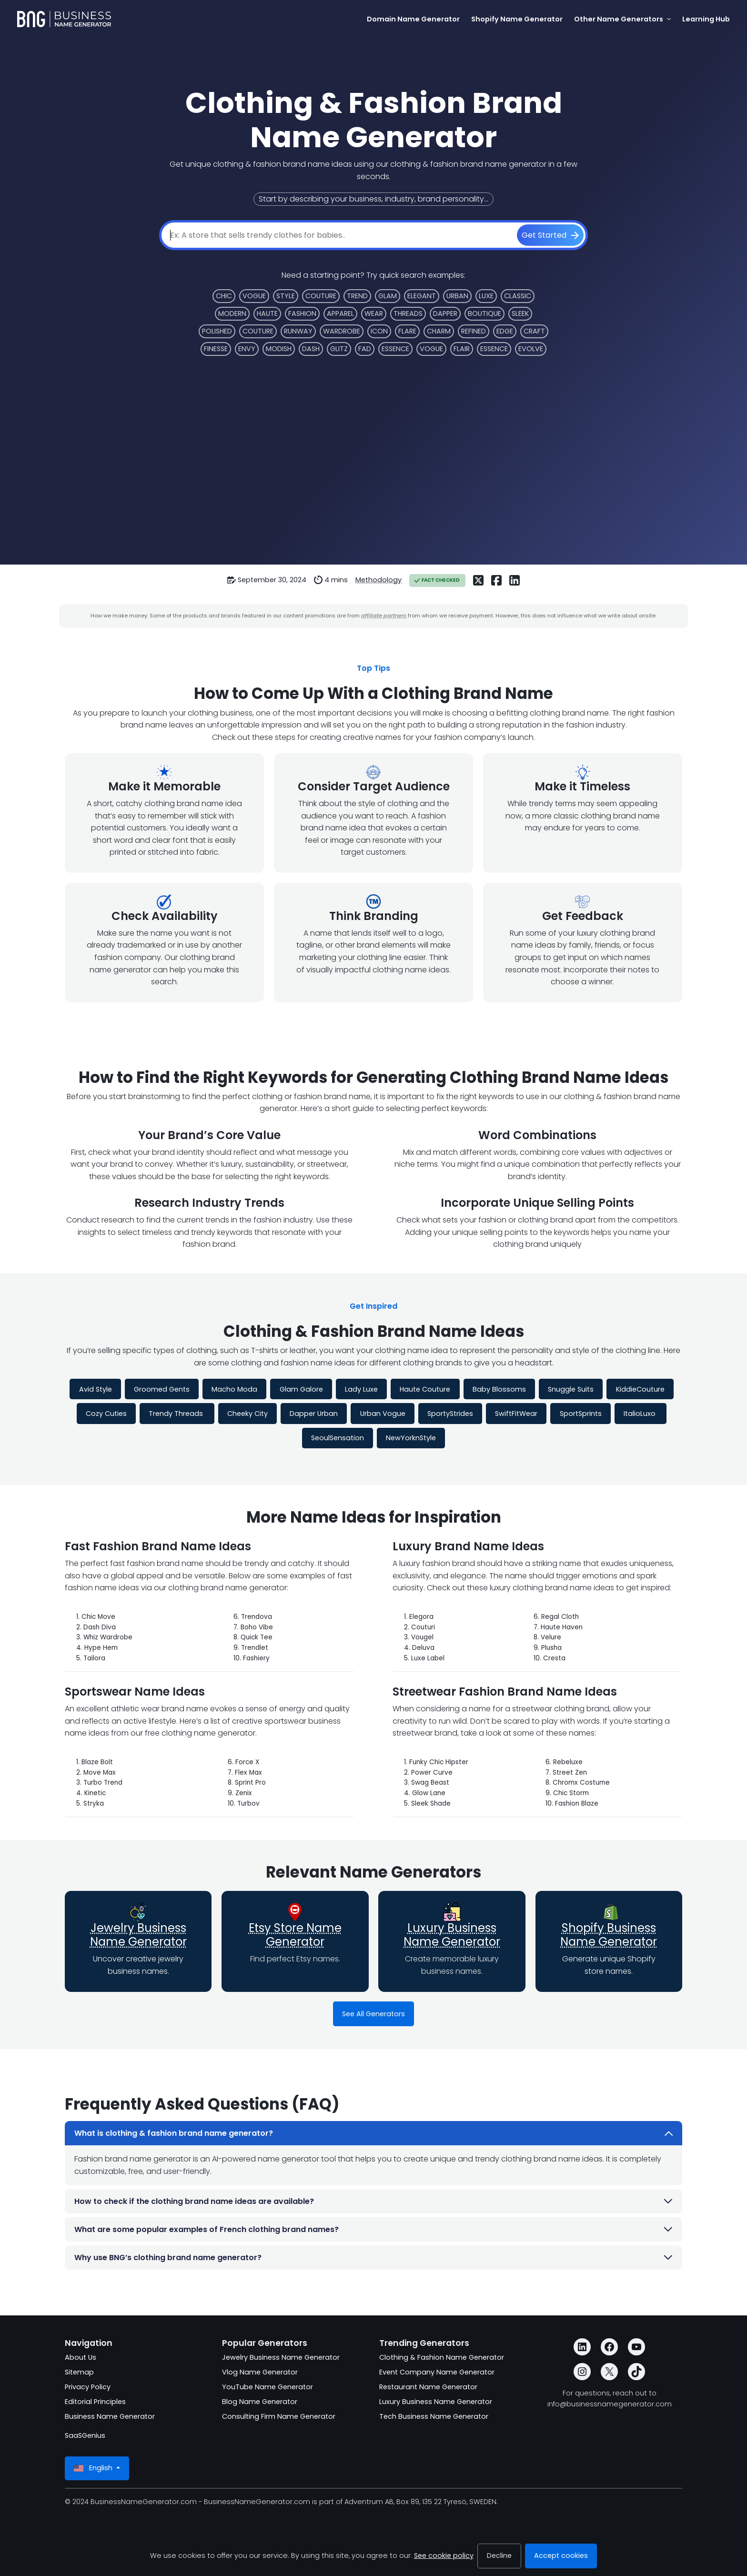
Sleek (520, 313)
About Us (80, 2357)
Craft (534, 331)
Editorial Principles (95, 2401)
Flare (407, 331)
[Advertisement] (373, 451)
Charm (439, 331)
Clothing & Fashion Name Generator (441, 2357)
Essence (395, 349)
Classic (517, 296)
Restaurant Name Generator (428, 2387)
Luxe (486, 296)
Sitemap (79, 2372)
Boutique (484, 313)
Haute (267, 313)
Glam (387, 296)
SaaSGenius (85, 2435)
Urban (457, 296)
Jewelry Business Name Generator (138, 1935)
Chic (224, 296)
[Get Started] (550, 235)
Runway (298, 331)
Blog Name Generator (259, 2401)
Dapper (445, 313)
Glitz (339, 349)
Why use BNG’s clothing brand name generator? (373, 2257)
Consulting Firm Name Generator (278, 2416)
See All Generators (373, 2014)
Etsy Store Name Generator (295, 1935)
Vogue (254, 296)
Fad (364, 349)
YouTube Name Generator (267, 2387)
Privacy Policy (88, 2387)
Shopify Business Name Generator (608, 1935)
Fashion (302, 313)
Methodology (378, 580)
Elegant (421, 296)
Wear (373, 313)
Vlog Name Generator (260, 2372)
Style (285, 296)
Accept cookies (561, 2555)
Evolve (530, 349)
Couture (320, 296)
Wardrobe (341, 331)
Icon (379, 331)
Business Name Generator (110, 2416)
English (94, 2468)
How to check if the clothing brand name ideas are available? (373, 2201)
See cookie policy (444, 2555)
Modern (232, 313)
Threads (408, 313)
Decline (499, 2555)
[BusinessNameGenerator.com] (64, 19)
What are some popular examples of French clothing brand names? (373, 2229)
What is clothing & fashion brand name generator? (373, 2133)
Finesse (216, 349)
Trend (357, 296)
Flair (462, 349)
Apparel (340, 313)
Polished (217, 331)
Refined (473, 331)
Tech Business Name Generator (433, 2416)
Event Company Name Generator (437, 2372)
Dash (311, 349)
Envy (246, 349)
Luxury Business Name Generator (452, 1935)
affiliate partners (383, 615)
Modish (279, 349)
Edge (504, 331)
